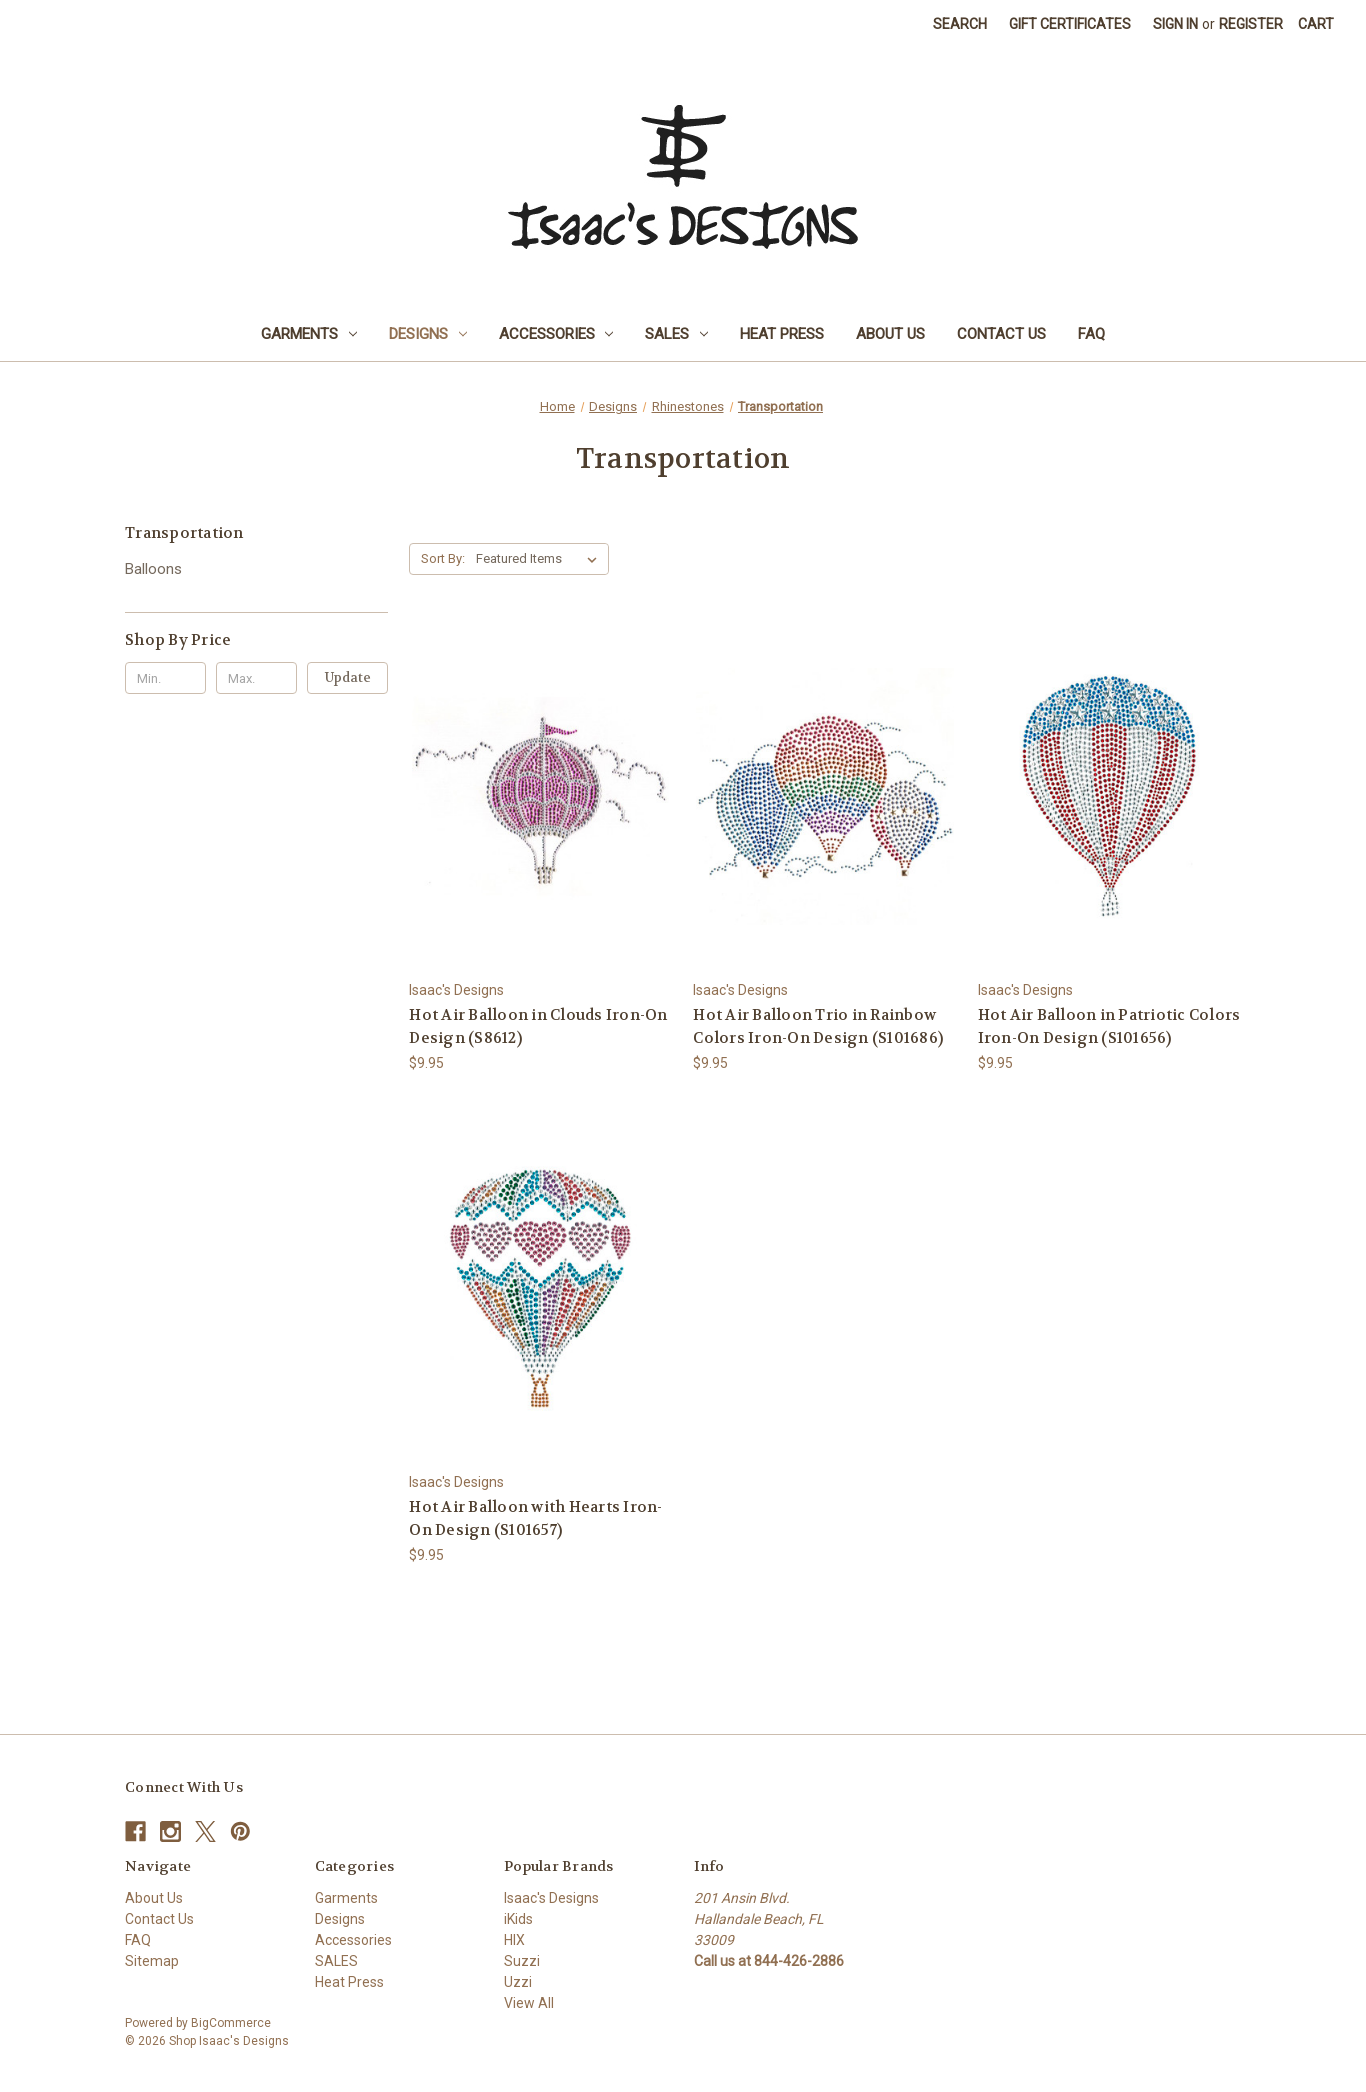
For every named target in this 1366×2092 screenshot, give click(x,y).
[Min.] (165, 678)
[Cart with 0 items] (1316, 24)
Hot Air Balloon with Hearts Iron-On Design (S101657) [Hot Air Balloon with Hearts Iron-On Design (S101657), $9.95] (535, 1518)
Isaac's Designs (551, 1898)
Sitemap (152, 1961)
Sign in (1175, 24)
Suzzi (522, 1961)
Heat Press (782, 334)
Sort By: (443, 558)
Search (960, 24)
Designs (428, 334)
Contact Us (1001, 334)
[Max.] (256, 678)
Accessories (556, 334)
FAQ (1091, 334)
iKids (518, 1919)
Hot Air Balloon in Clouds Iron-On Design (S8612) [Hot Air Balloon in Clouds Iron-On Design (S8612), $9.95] (538, 1026)
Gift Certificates (1070, 24)
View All (529, 2003)
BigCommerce (231, 2023)
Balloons (153, 569)
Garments (309, 334)
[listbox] (540, 559)
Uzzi (518, 1982)
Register (1251, 24)
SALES (676, 334)
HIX (514, 1940)
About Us (890, 334)
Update (348, 677)
